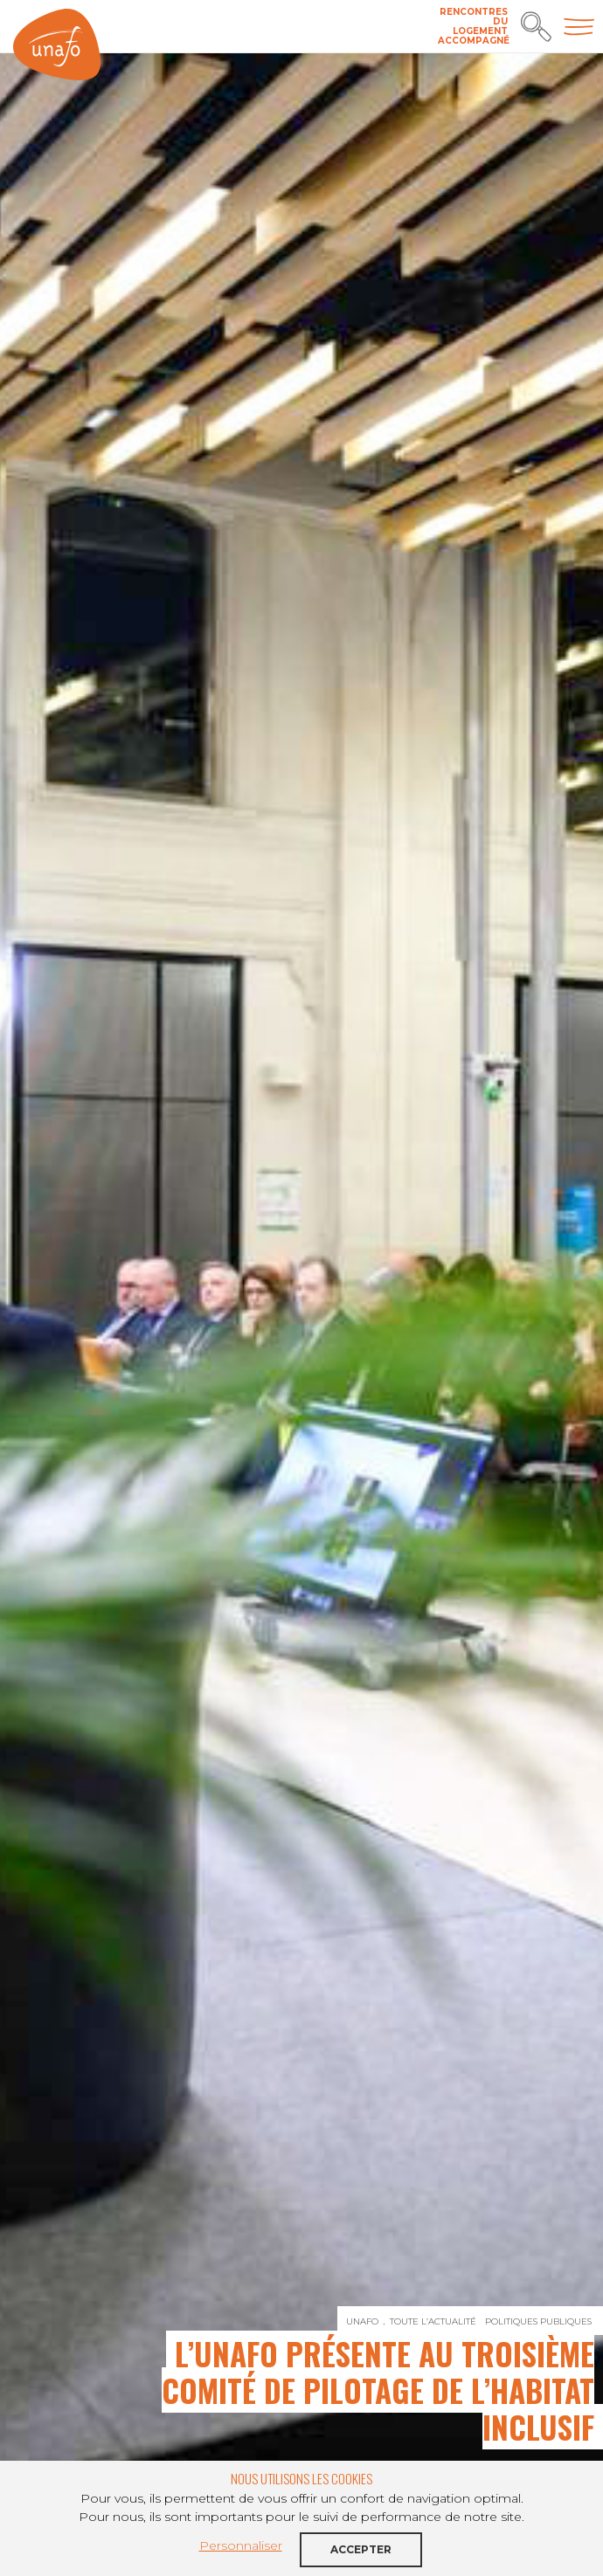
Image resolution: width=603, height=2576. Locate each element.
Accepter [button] (361, 2549)
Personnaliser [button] (240, 2545)
